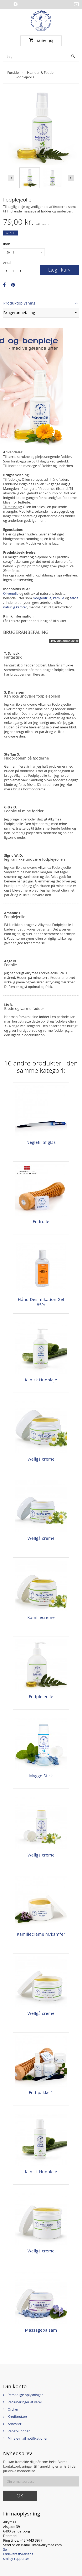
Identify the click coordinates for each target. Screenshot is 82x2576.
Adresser (14, 2424)
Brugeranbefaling (19, 312)
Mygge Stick (41, 1776)
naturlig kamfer (15, 607)
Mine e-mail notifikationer (28, 2438)
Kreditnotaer (17, 2416)
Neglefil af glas (41, 1142)
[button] (71, 178)
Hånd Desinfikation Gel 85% (41, 1302)
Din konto (15, 2386)
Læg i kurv (59, 270)
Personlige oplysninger (25, 2395)
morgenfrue (42, 598)
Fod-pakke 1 (41, 2092)
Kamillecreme (41, 1617)
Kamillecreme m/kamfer (41, 1934)
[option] (29, 177)
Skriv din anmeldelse (64, 641)
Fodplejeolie (41, 1696)
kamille (58, 598)
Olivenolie (11, 593)
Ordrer (13, 2409)
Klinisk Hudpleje (41, 1380)
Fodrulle (41, 1221)
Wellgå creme (41, 1459)
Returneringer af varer (25, 2402)
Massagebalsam (41, 2330)
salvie (74, 598)
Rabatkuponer (19, 2431)
